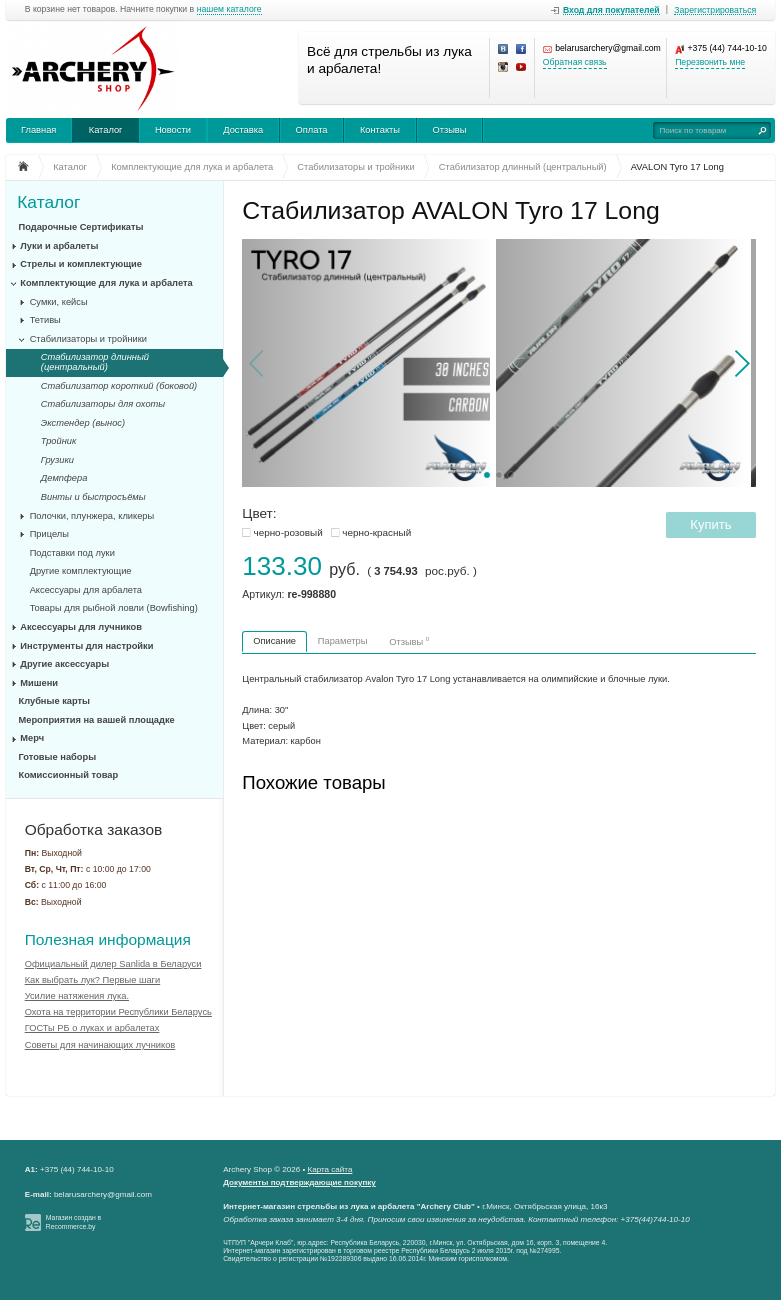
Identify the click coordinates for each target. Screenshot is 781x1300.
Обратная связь (575, 62)
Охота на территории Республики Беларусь (118, 1012)
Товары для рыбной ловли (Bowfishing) (114, 608)
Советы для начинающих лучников (100, 1045)
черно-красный (376, 532)
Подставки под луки (72, 553)
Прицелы (49, 534)
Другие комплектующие (81, 571)
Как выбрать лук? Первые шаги (93, 980)
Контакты (380, 130)
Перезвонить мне (710, 62)
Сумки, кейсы (59, 302)
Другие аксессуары (64, 664)
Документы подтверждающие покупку (299, 1182)
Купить (710, 524)
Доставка (243, 130)
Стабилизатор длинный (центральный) (95, 362)
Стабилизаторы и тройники (88, 339)
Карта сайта (330, 1169)
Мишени (39, 683)
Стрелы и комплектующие (81, 264)
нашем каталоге (229, 9)
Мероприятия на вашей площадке (97, 720)
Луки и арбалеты (59, 246)
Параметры (343, 641)
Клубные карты (55, 701)
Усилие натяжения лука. (77, 996)
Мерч (32, 738)
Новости (173, 130)
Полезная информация (108, 939)
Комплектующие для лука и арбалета (106, 283)
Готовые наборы (58, 757)
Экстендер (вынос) (83, 423)
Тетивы (45, 320)
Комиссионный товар (69, 775)
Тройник (59, 441)
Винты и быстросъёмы (93, 497)
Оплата (312, 130)
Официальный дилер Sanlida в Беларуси (113, 964)
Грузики (57, 460)
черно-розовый (287, 532)
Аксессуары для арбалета (86, 590)
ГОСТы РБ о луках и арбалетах (92, 1028)
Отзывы (449, 130)
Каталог (106, 130)
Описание (274, 641)
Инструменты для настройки (86, 646)
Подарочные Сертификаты (81, 227)
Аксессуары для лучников (81, 627)
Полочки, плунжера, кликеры (92, 516)
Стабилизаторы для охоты (103, 404)
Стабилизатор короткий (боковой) (119, 386)
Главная (38, 130)
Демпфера (64, 478)
